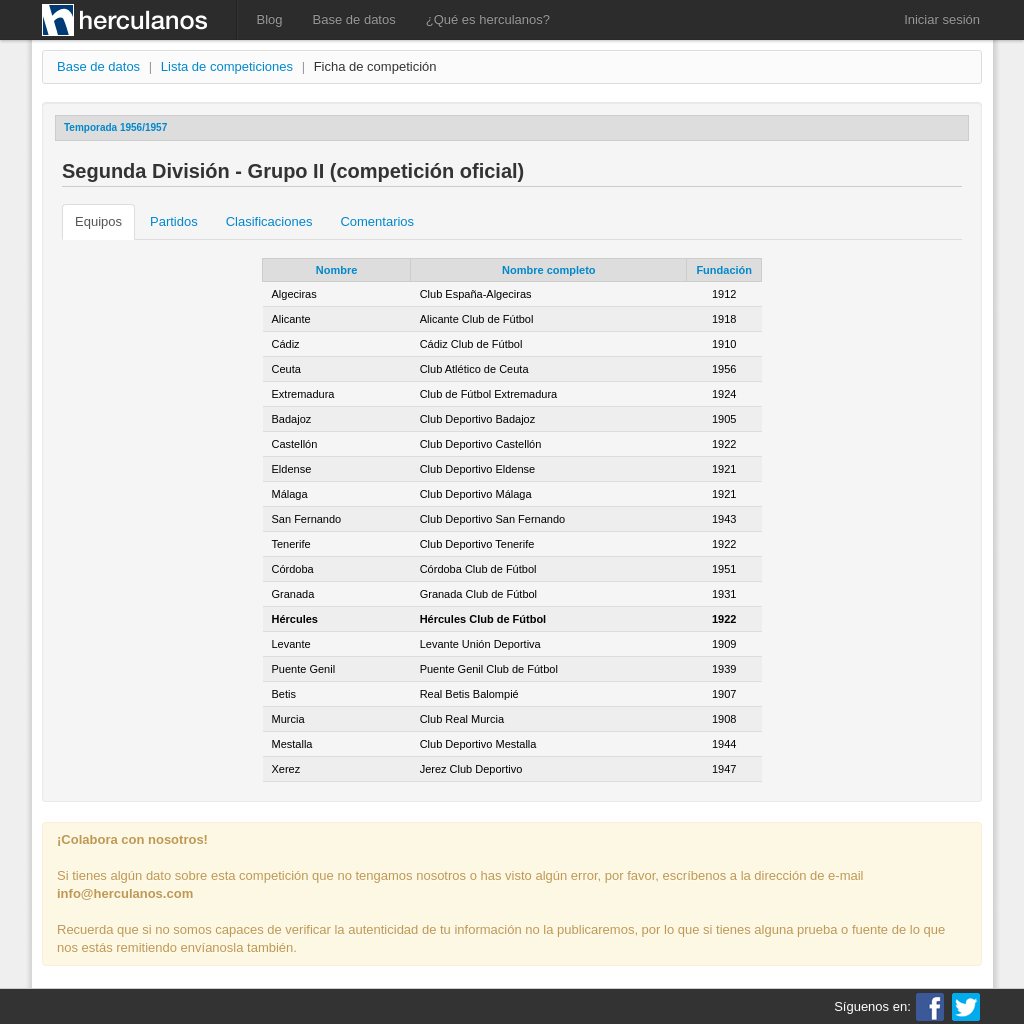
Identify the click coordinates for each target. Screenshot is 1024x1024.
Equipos (98, 221)
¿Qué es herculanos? (488, 19)
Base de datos (354, 19)
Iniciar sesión (942, 19)
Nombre (337, 270)
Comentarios (377, 221)
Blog (270, 19)
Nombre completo (549, 270)
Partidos (174, 221)
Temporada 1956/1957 (115, 127)
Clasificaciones (269, 221)
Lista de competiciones (227, 66)
